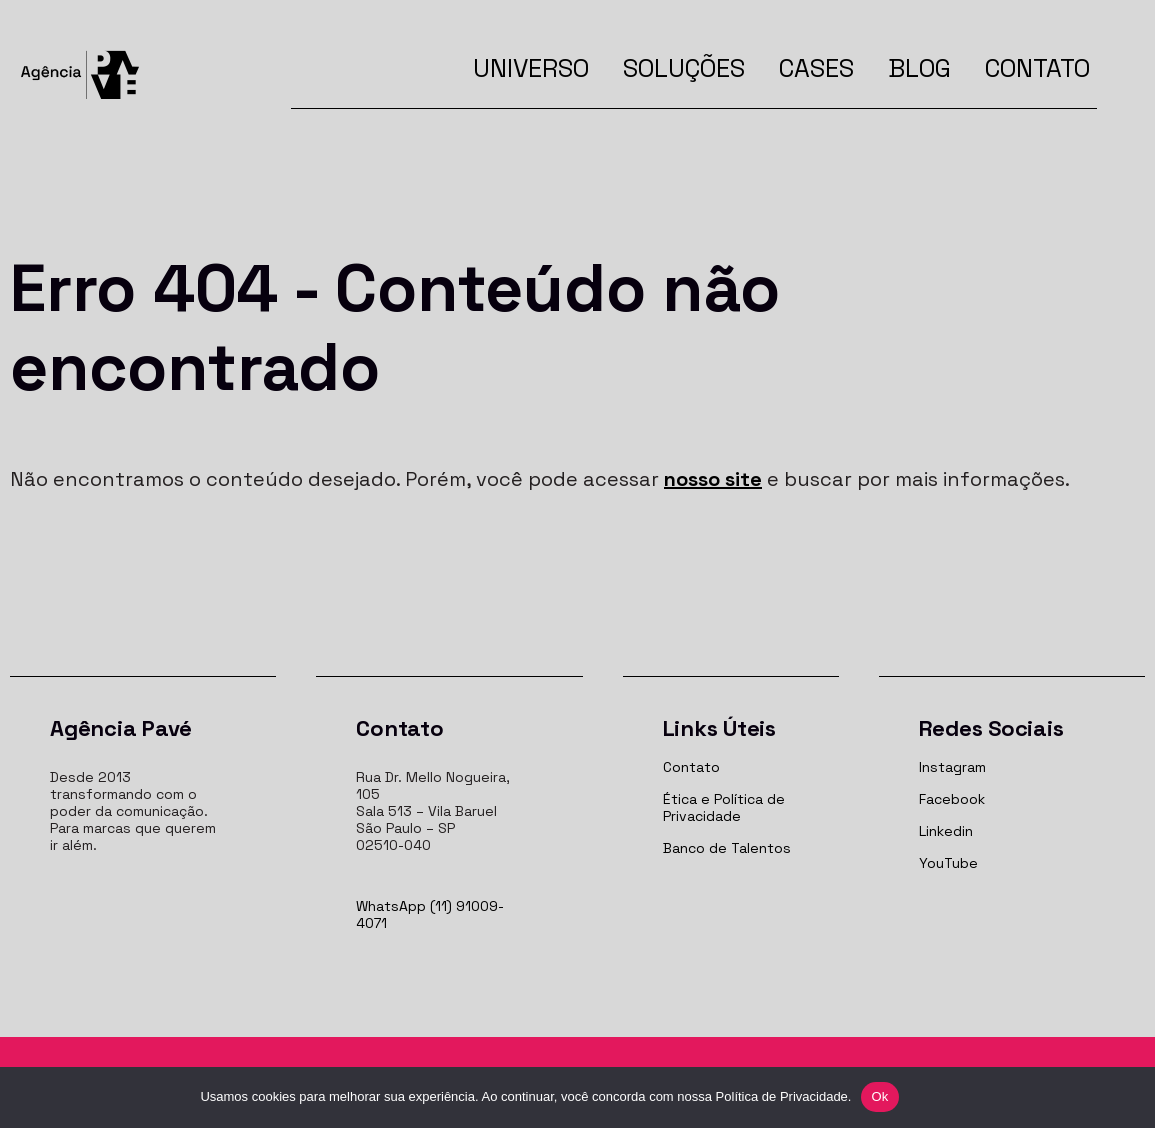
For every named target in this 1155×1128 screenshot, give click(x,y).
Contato (1037, 68)
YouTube (948, 863)
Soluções (684, 68)
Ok (879, 1096)
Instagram (952, 767)
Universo (531, 68)
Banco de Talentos (727, 848)
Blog (919, 68)
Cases (816, 68)
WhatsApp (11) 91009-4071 (430, 914)
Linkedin (946, 831)
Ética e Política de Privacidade (724, 807)
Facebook (952, 799)
